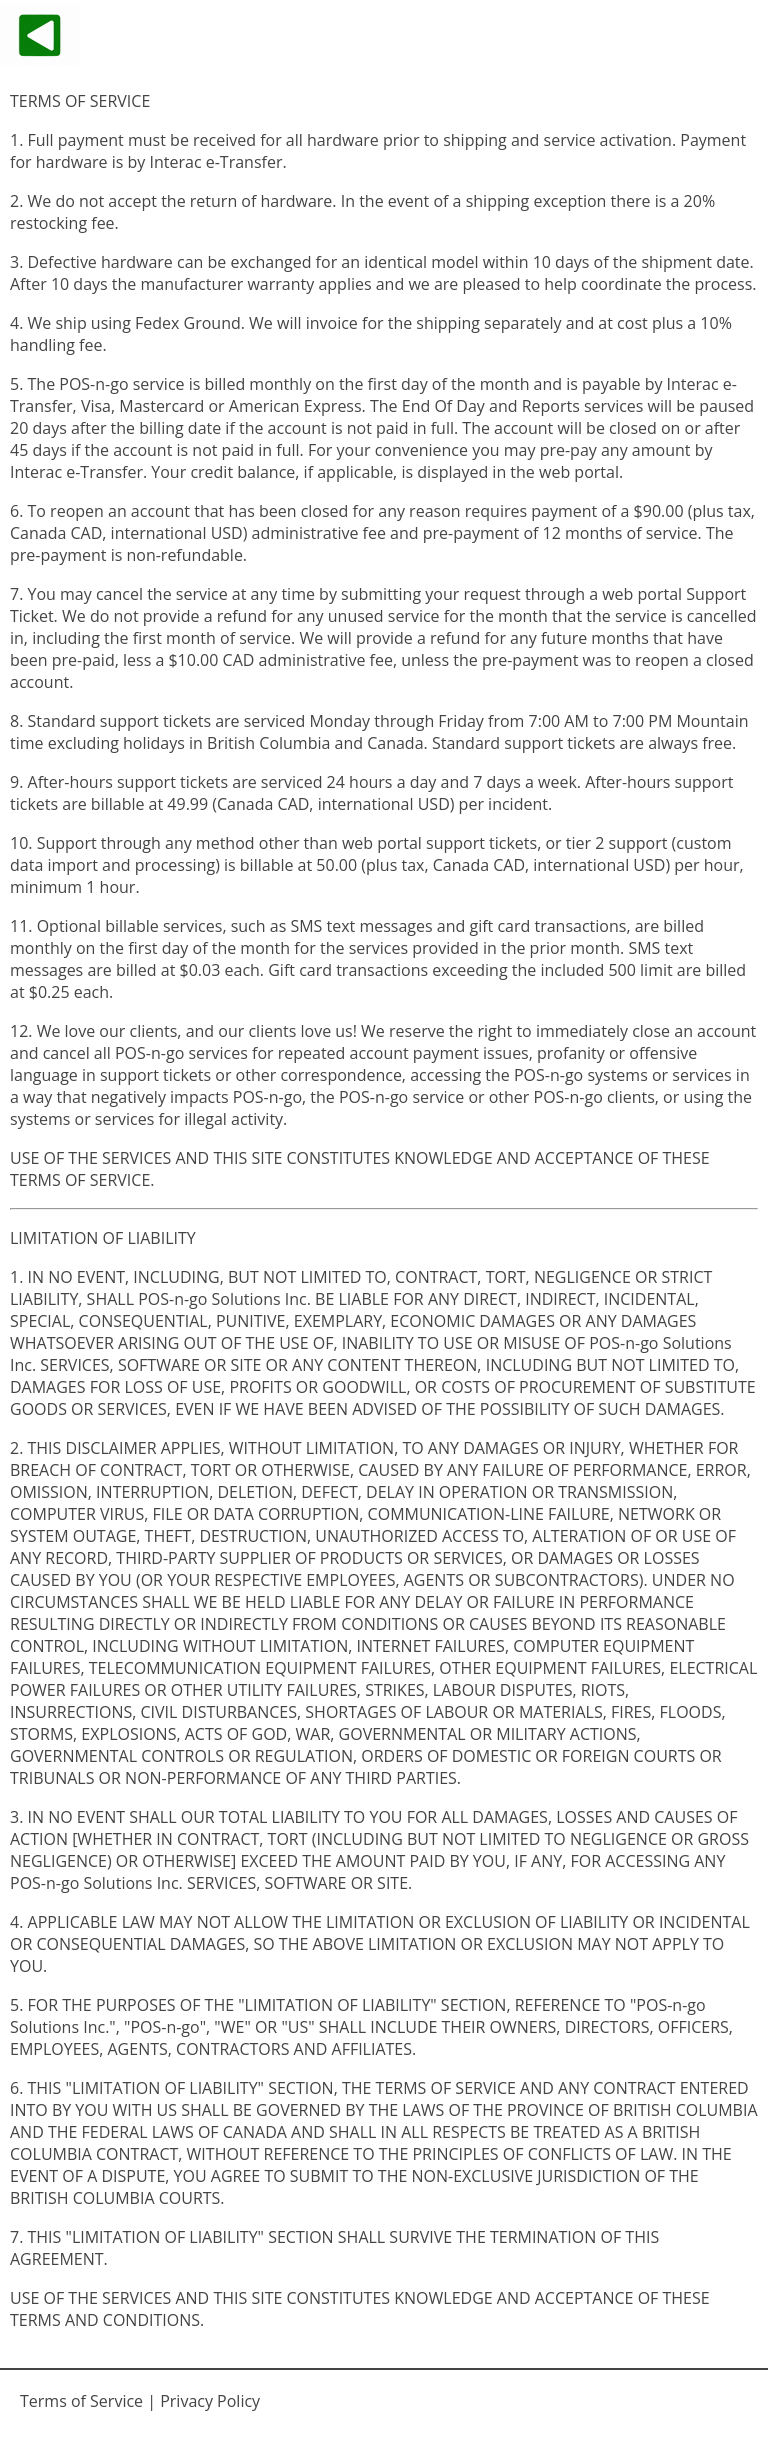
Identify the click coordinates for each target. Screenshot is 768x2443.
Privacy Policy (210, 2401)
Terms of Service (81, 2401)
